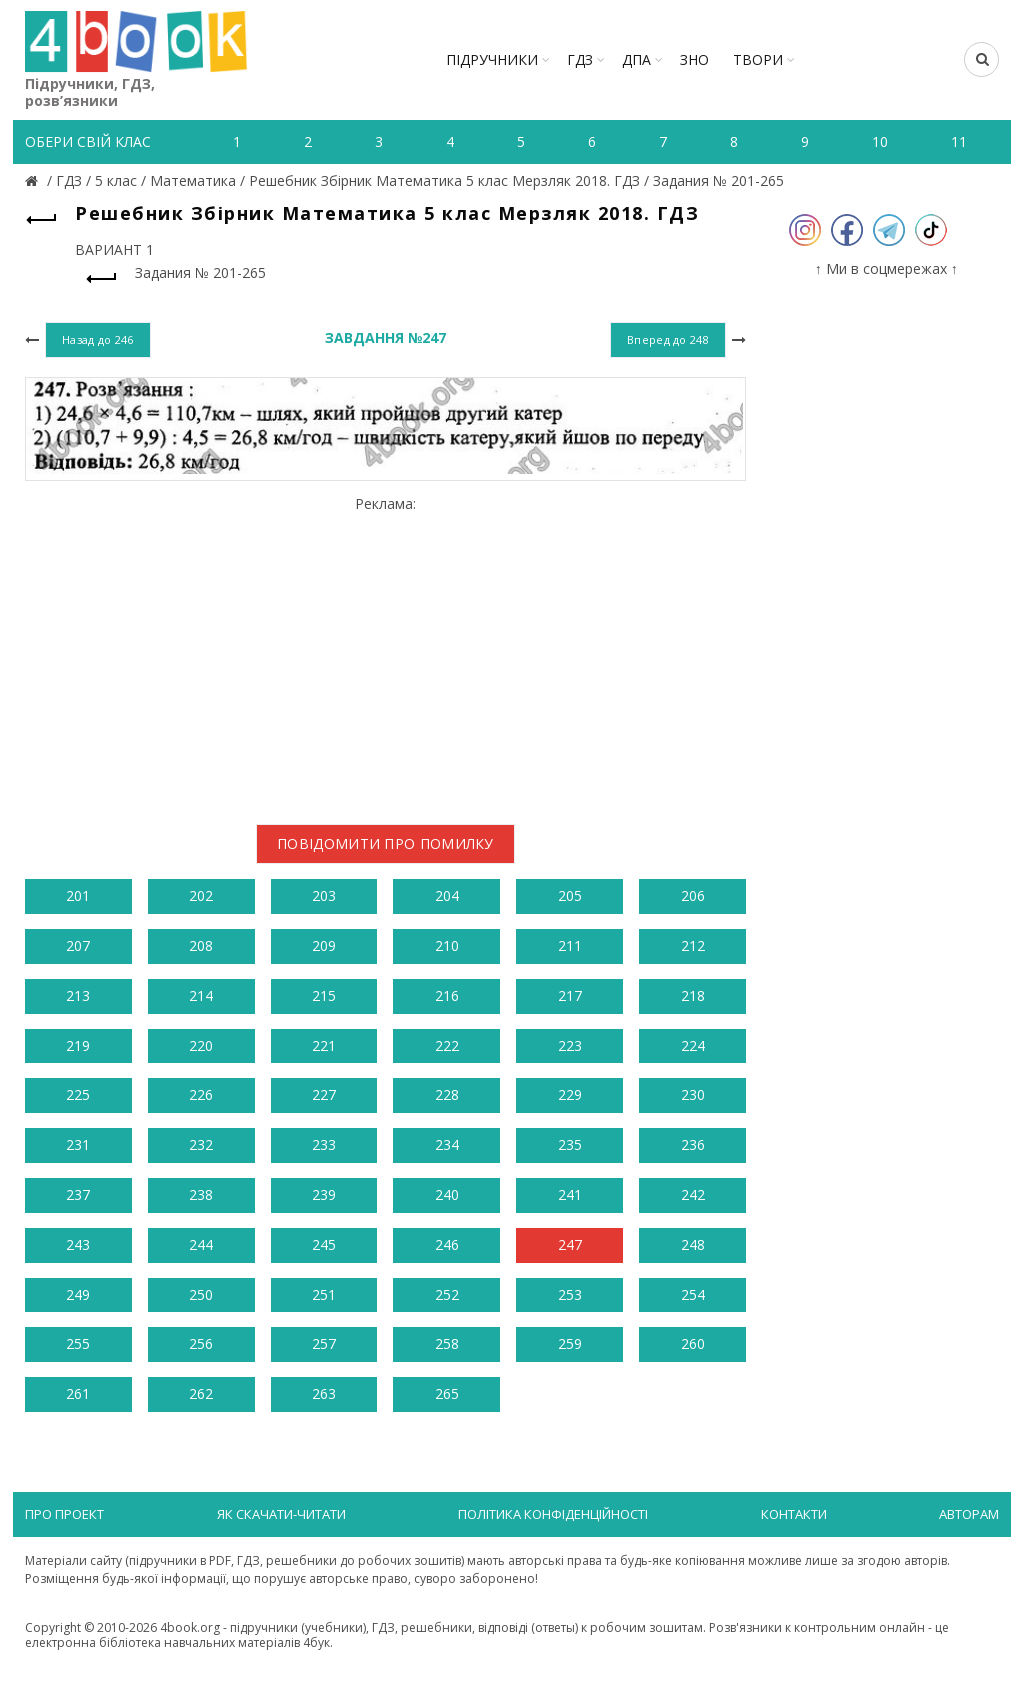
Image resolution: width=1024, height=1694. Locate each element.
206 (693, 895)
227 (324, 1094)
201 (78, 895)
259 (570, 1343)
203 (324, 895)
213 (78, 995)
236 (693, 1144)
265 (447, 1393)
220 (201, 1045)
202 (201, 895)
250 (201, 1294)
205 (570, 895)
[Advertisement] (385, 652)
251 (324, 1294)
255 (78, 1343)
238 (201, 1194)
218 (693, 995)
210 (447, 945)
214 (201, 995)
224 (693, 1045)
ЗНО (694, 59)
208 (201, 945)
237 (78, 1194)
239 (324, 1194)
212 (693, 945)
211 (570, 945)
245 (324, 1244)
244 (201, 1244)
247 (570, 1244)
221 (324, 1045)
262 (201, 1393)
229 (570, 1094)
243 (78, 1244)
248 (693, 1244)
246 (447, 1244)
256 (201, 1343)
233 (324, 1144)
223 (570, 1045)
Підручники (492, 59)
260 (693, 1343)
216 (447, 995)
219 (78, 1045)
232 (201, 1144)
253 (570, 1294)
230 (693, 1094)
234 (447, 1144)
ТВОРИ (758, 59)
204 (447, 895)
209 (324, 945)
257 (324, 1343)
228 (447, 1094)
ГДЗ (580, 59)
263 (324, 1393)
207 (78, 945)
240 (447, 1194)
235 (570, 1144)
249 (78, 1294)
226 (201, 1094)
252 (447, 1294)
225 (78, 1094)
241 (570, 1194)
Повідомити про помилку (385, 843)
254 (693, 1294)
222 (447, 1045)
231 (78, 1144)
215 (324, 995)
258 (447, 1343)
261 (78, 1393)
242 (693, 1194)
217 (570, 995)
